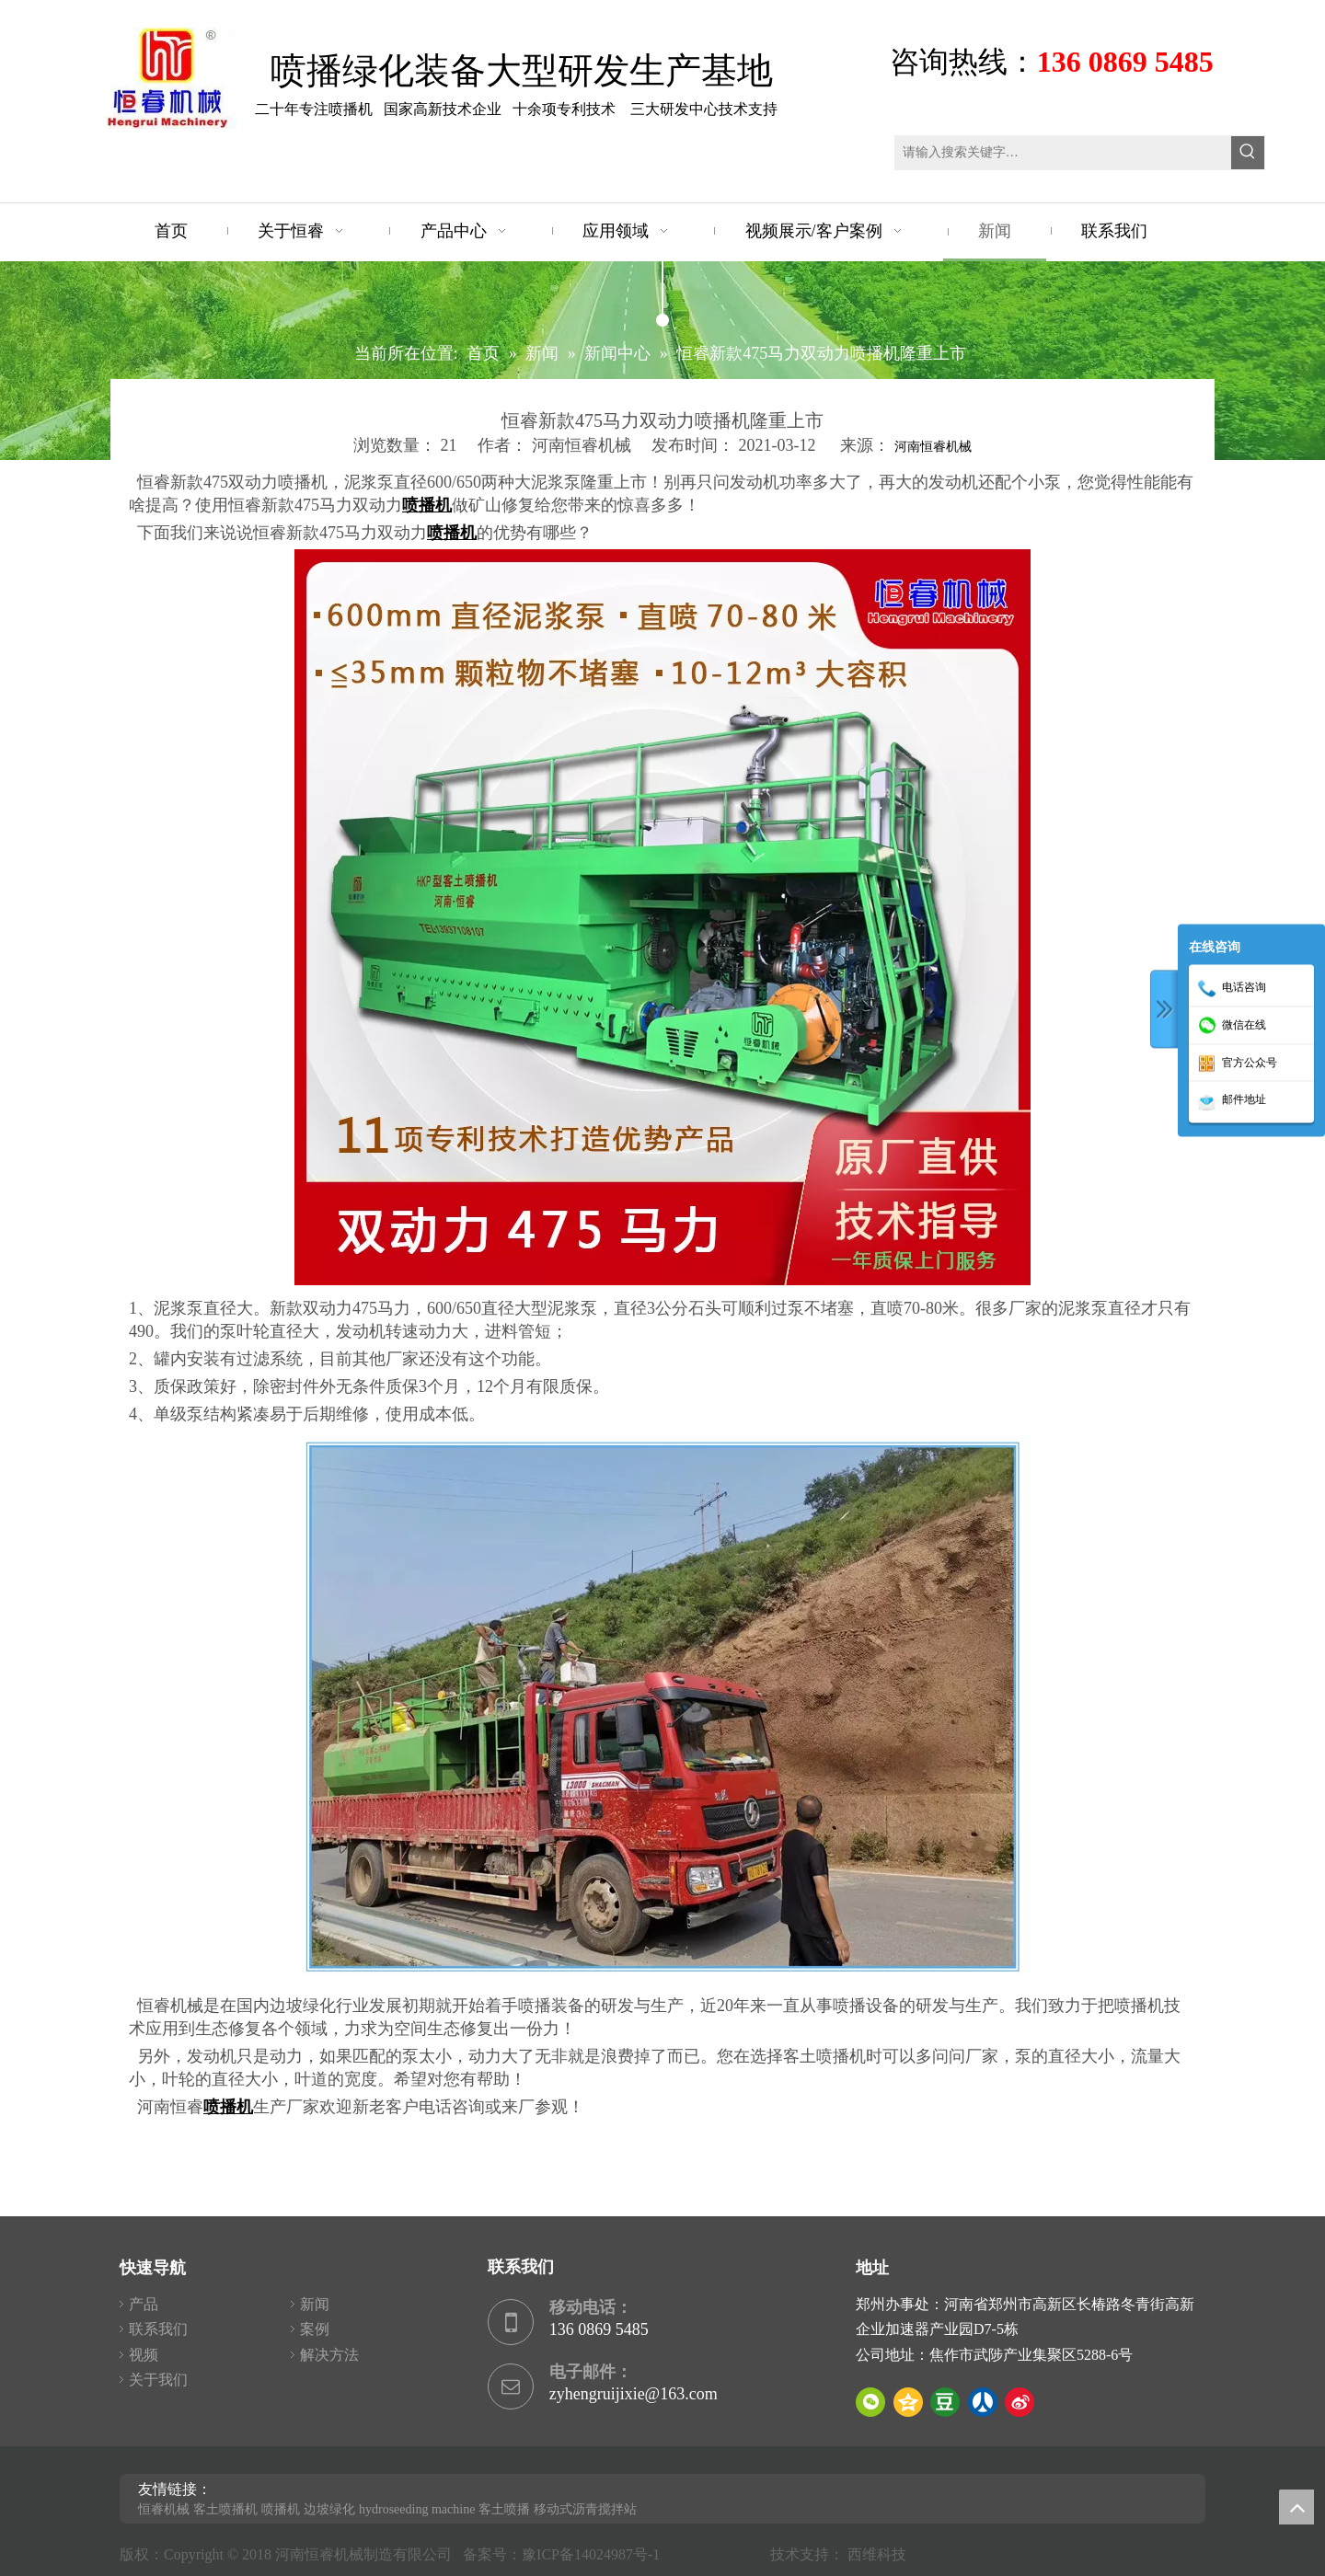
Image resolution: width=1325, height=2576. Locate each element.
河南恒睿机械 (933, 447)
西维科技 (876, 2554)
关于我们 (158, 2379)
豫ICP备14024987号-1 (594, 2554)
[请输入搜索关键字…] (1063, 152)
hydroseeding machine (417, 2509)
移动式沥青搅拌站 (585, 2509)
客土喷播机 (225, 2509)
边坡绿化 (329, 2509)
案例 (314, 2329)
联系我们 (158, 2329)
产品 (143, 2304)
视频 (143, 2355)
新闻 (314, 2304)
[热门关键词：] (1247, 152)
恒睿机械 (164, 2509)
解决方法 (329, 2355)
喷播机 (280, 2509)
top (1296, 2507)
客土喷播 (504, 2509)
